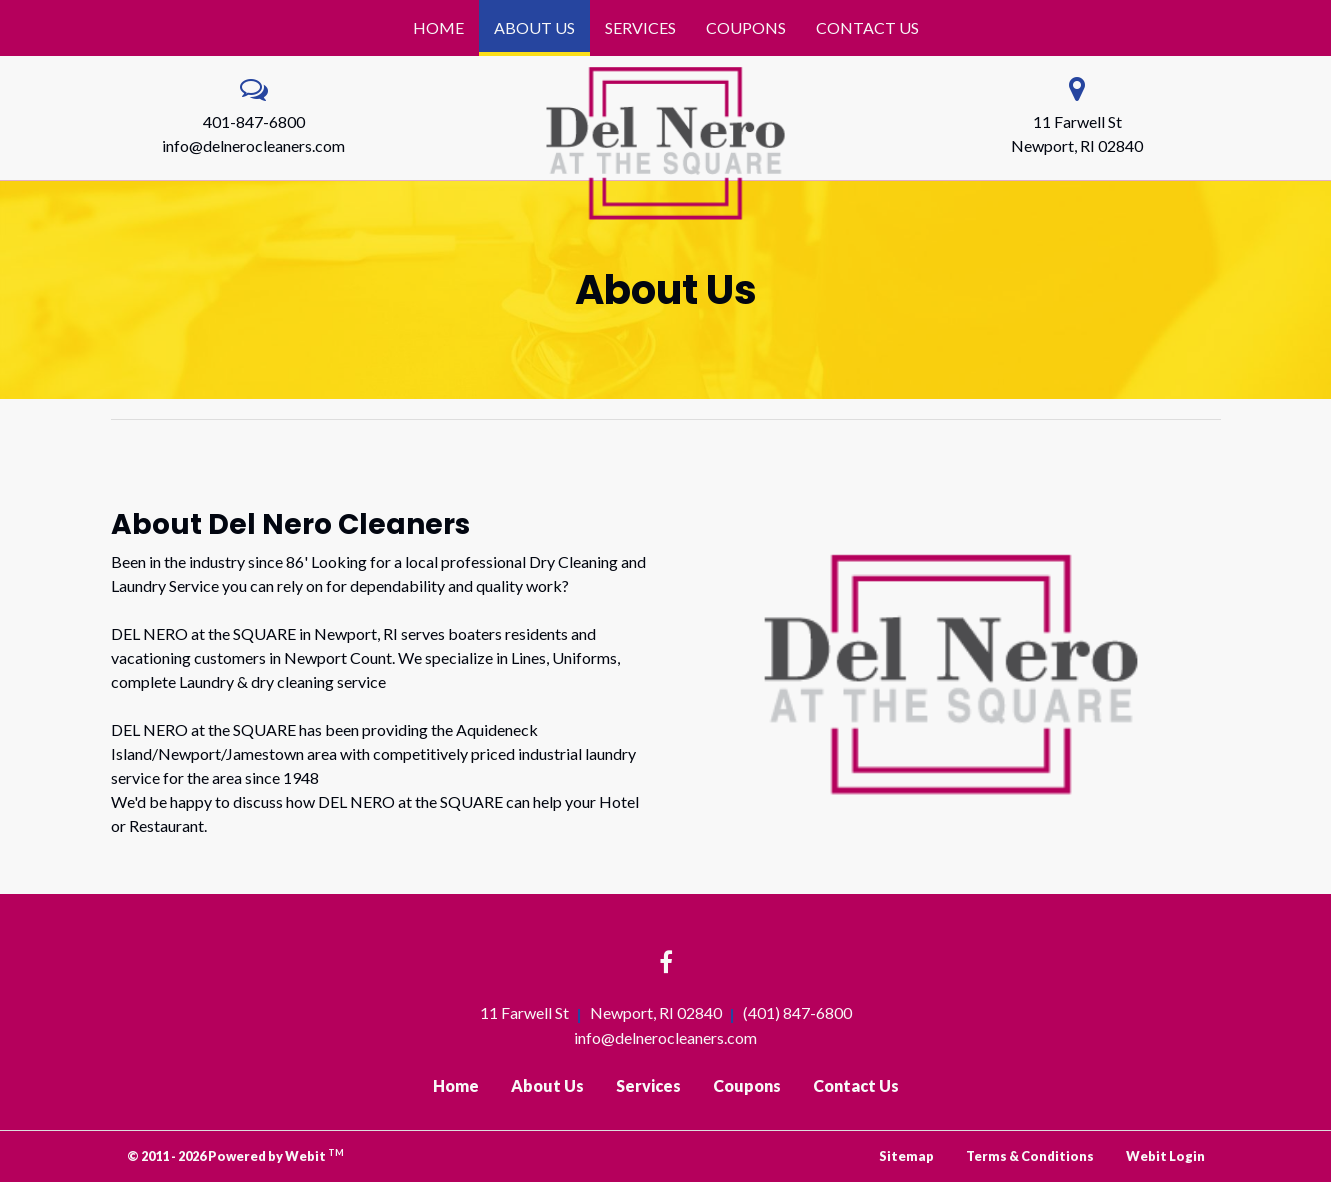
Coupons (746, 27)
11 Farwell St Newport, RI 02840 (1077, 133)
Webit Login (1165, 1156)
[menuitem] (438, 28)
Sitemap (906, 1156)
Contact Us (867, 27)
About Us (542, 22)
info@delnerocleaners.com (253, 145)
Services (640, 27)
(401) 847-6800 (797, 1012)
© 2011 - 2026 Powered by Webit (236, 1155)
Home (438, 27)
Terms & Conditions (1030, 1156)
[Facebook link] (666, 963)
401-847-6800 (254, 121)
